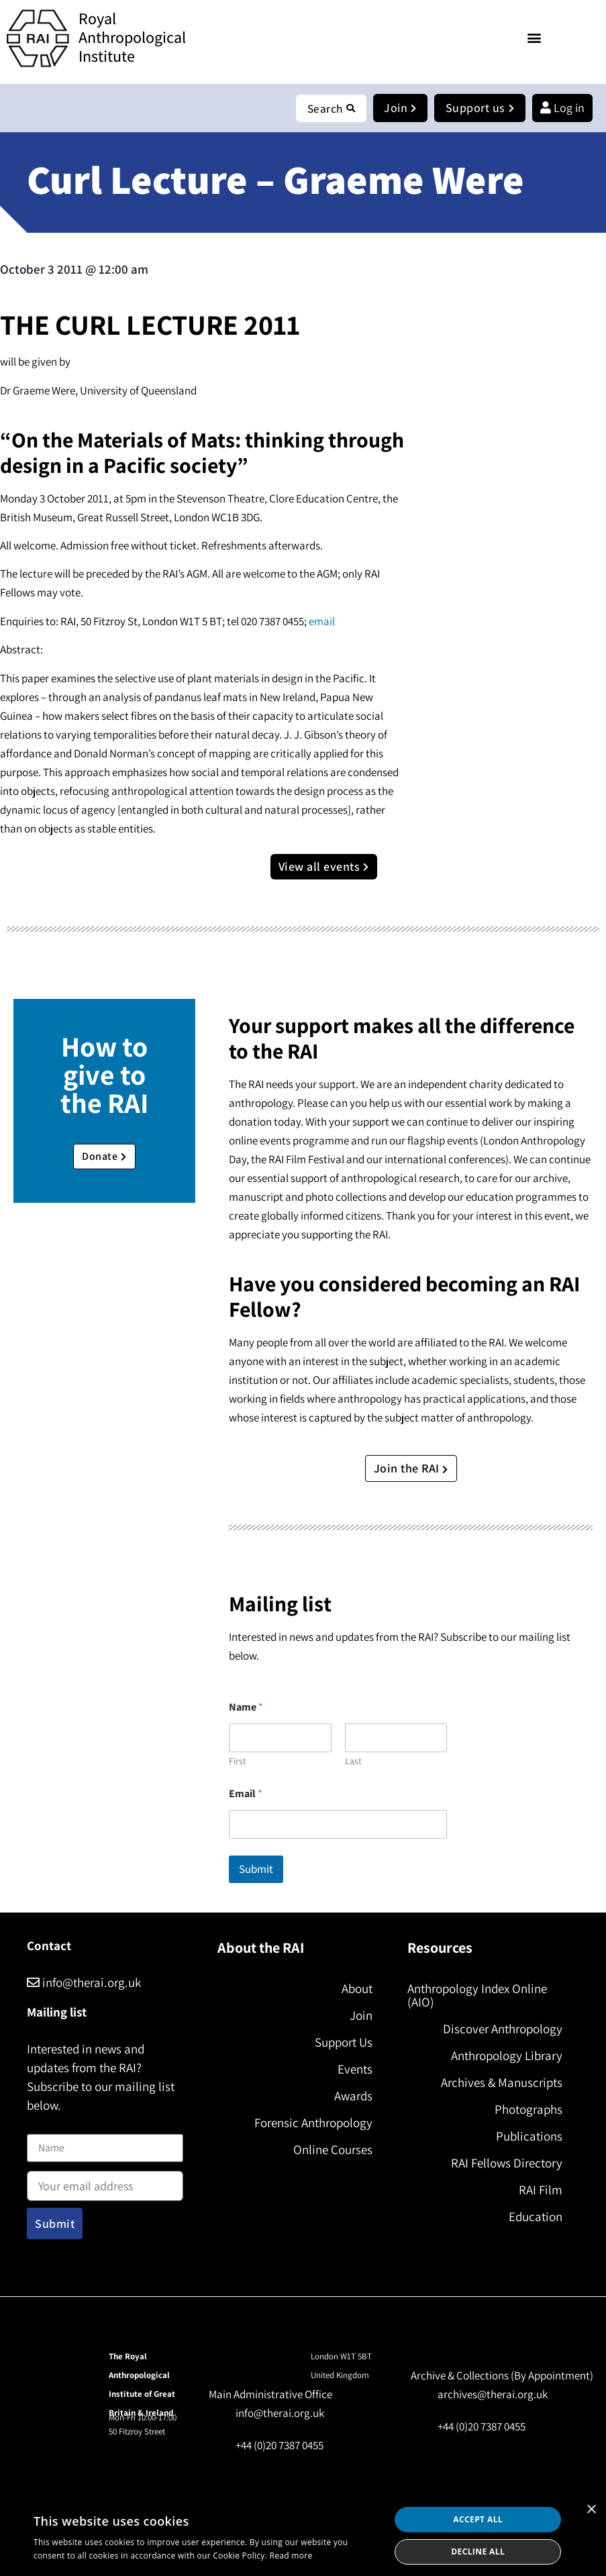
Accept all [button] (478, 2519)
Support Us (343, 2043)
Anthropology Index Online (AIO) (477, 1995)
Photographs (528, 2110)
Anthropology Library (506, 2056)
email (322, 621)
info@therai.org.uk (84, 1983)
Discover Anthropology (502, 2029)
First (237, 1762)
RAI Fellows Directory (506, 2163)
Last (353, 1762)
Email (245, 1794)
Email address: (105, 2182)
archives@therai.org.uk (493, 2394)
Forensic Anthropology (313, 2123)
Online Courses (332, 2150)
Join (361, 2016)
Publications (529, 2137)
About (357, 1989)
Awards (353, 2096)
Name (41, 2126)
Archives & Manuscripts (501, 2083)
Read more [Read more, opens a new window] (291, 2555)
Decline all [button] (478, 2551)
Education (535, 2217)
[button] (534, 37)
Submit (256, 1869)
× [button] (591, 2510)
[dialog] (303, 2536)
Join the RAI (411, 1469)
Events (355, 2069)
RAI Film (540, 2190)
